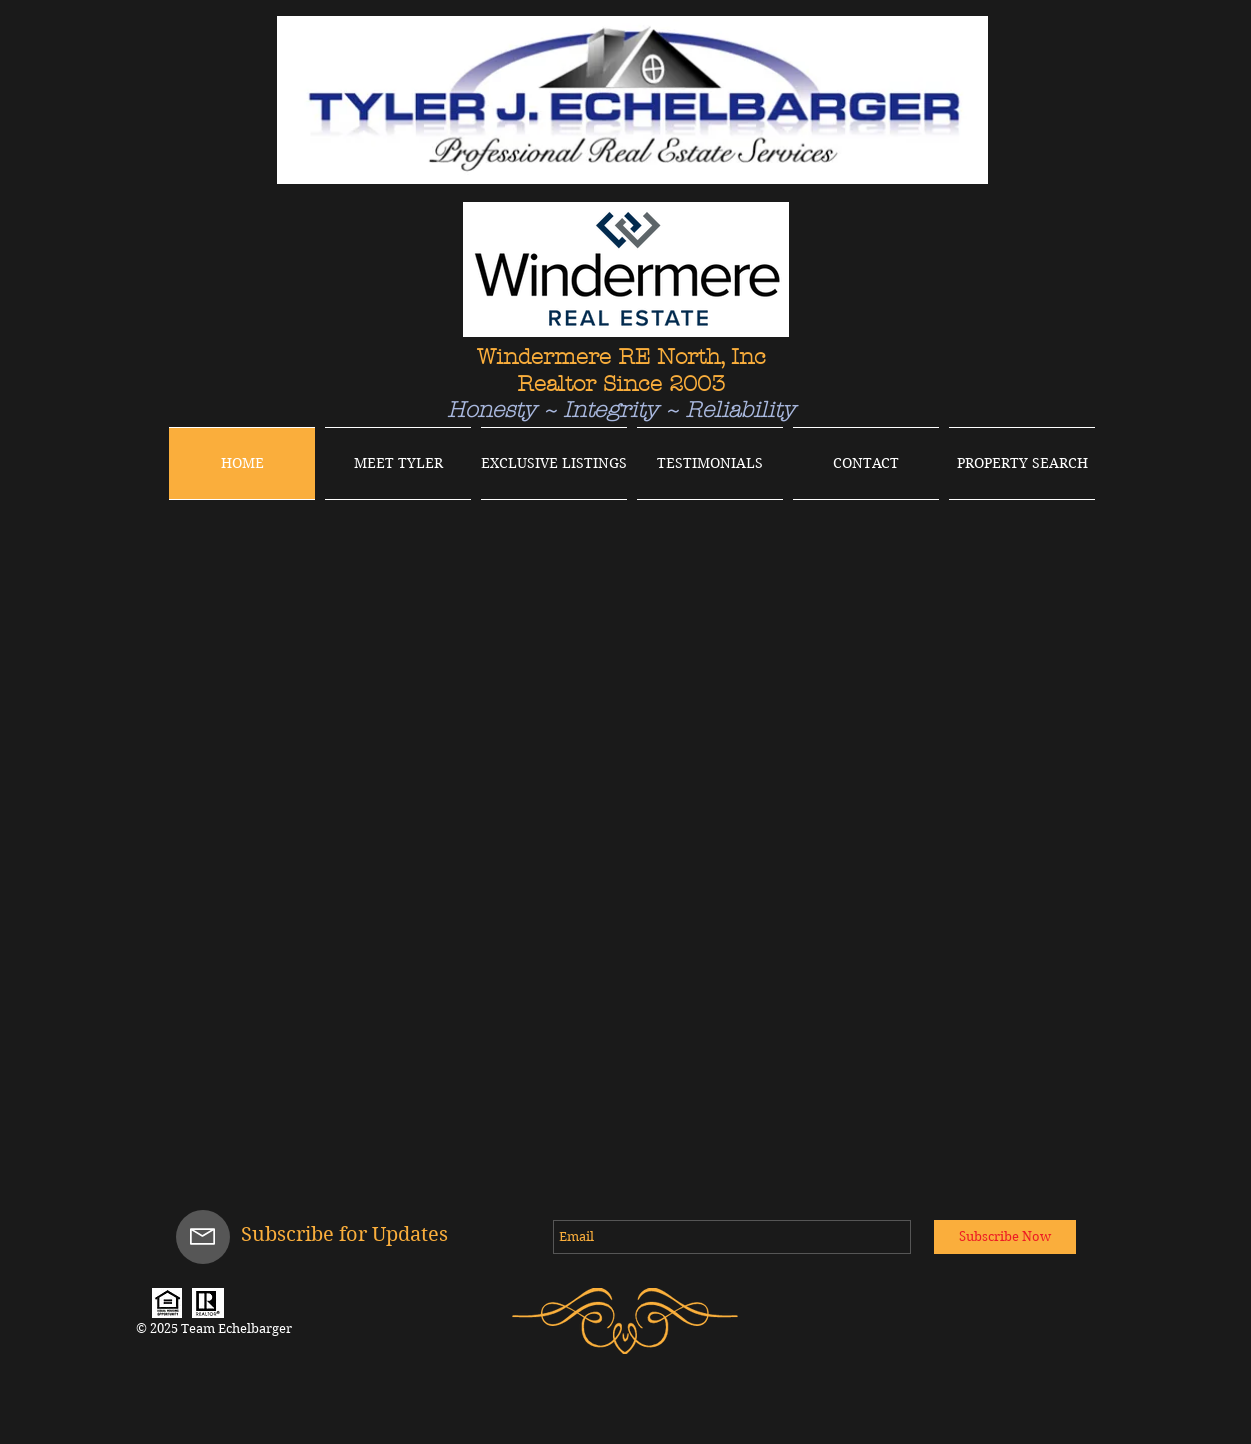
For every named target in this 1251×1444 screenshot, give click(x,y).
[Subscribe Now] (1005, 1237)
